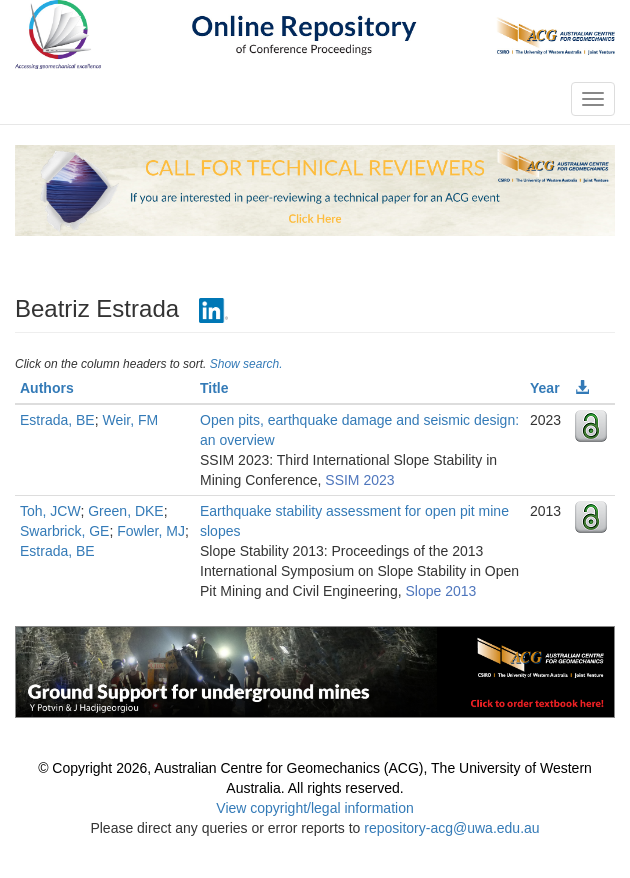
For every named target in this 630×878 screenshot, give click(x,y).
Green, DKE (125, 511)
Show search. (246, 364)
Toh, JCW (50, 511)
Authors (47, 388)
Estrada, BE (57, 420)
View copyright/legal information (314, 808)
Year (545, 388)
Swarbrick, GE (64, 531)
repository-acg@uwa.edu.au (451, 828)
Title (214, 388)
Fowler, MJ (151, 531)
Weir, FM (130, 420)
